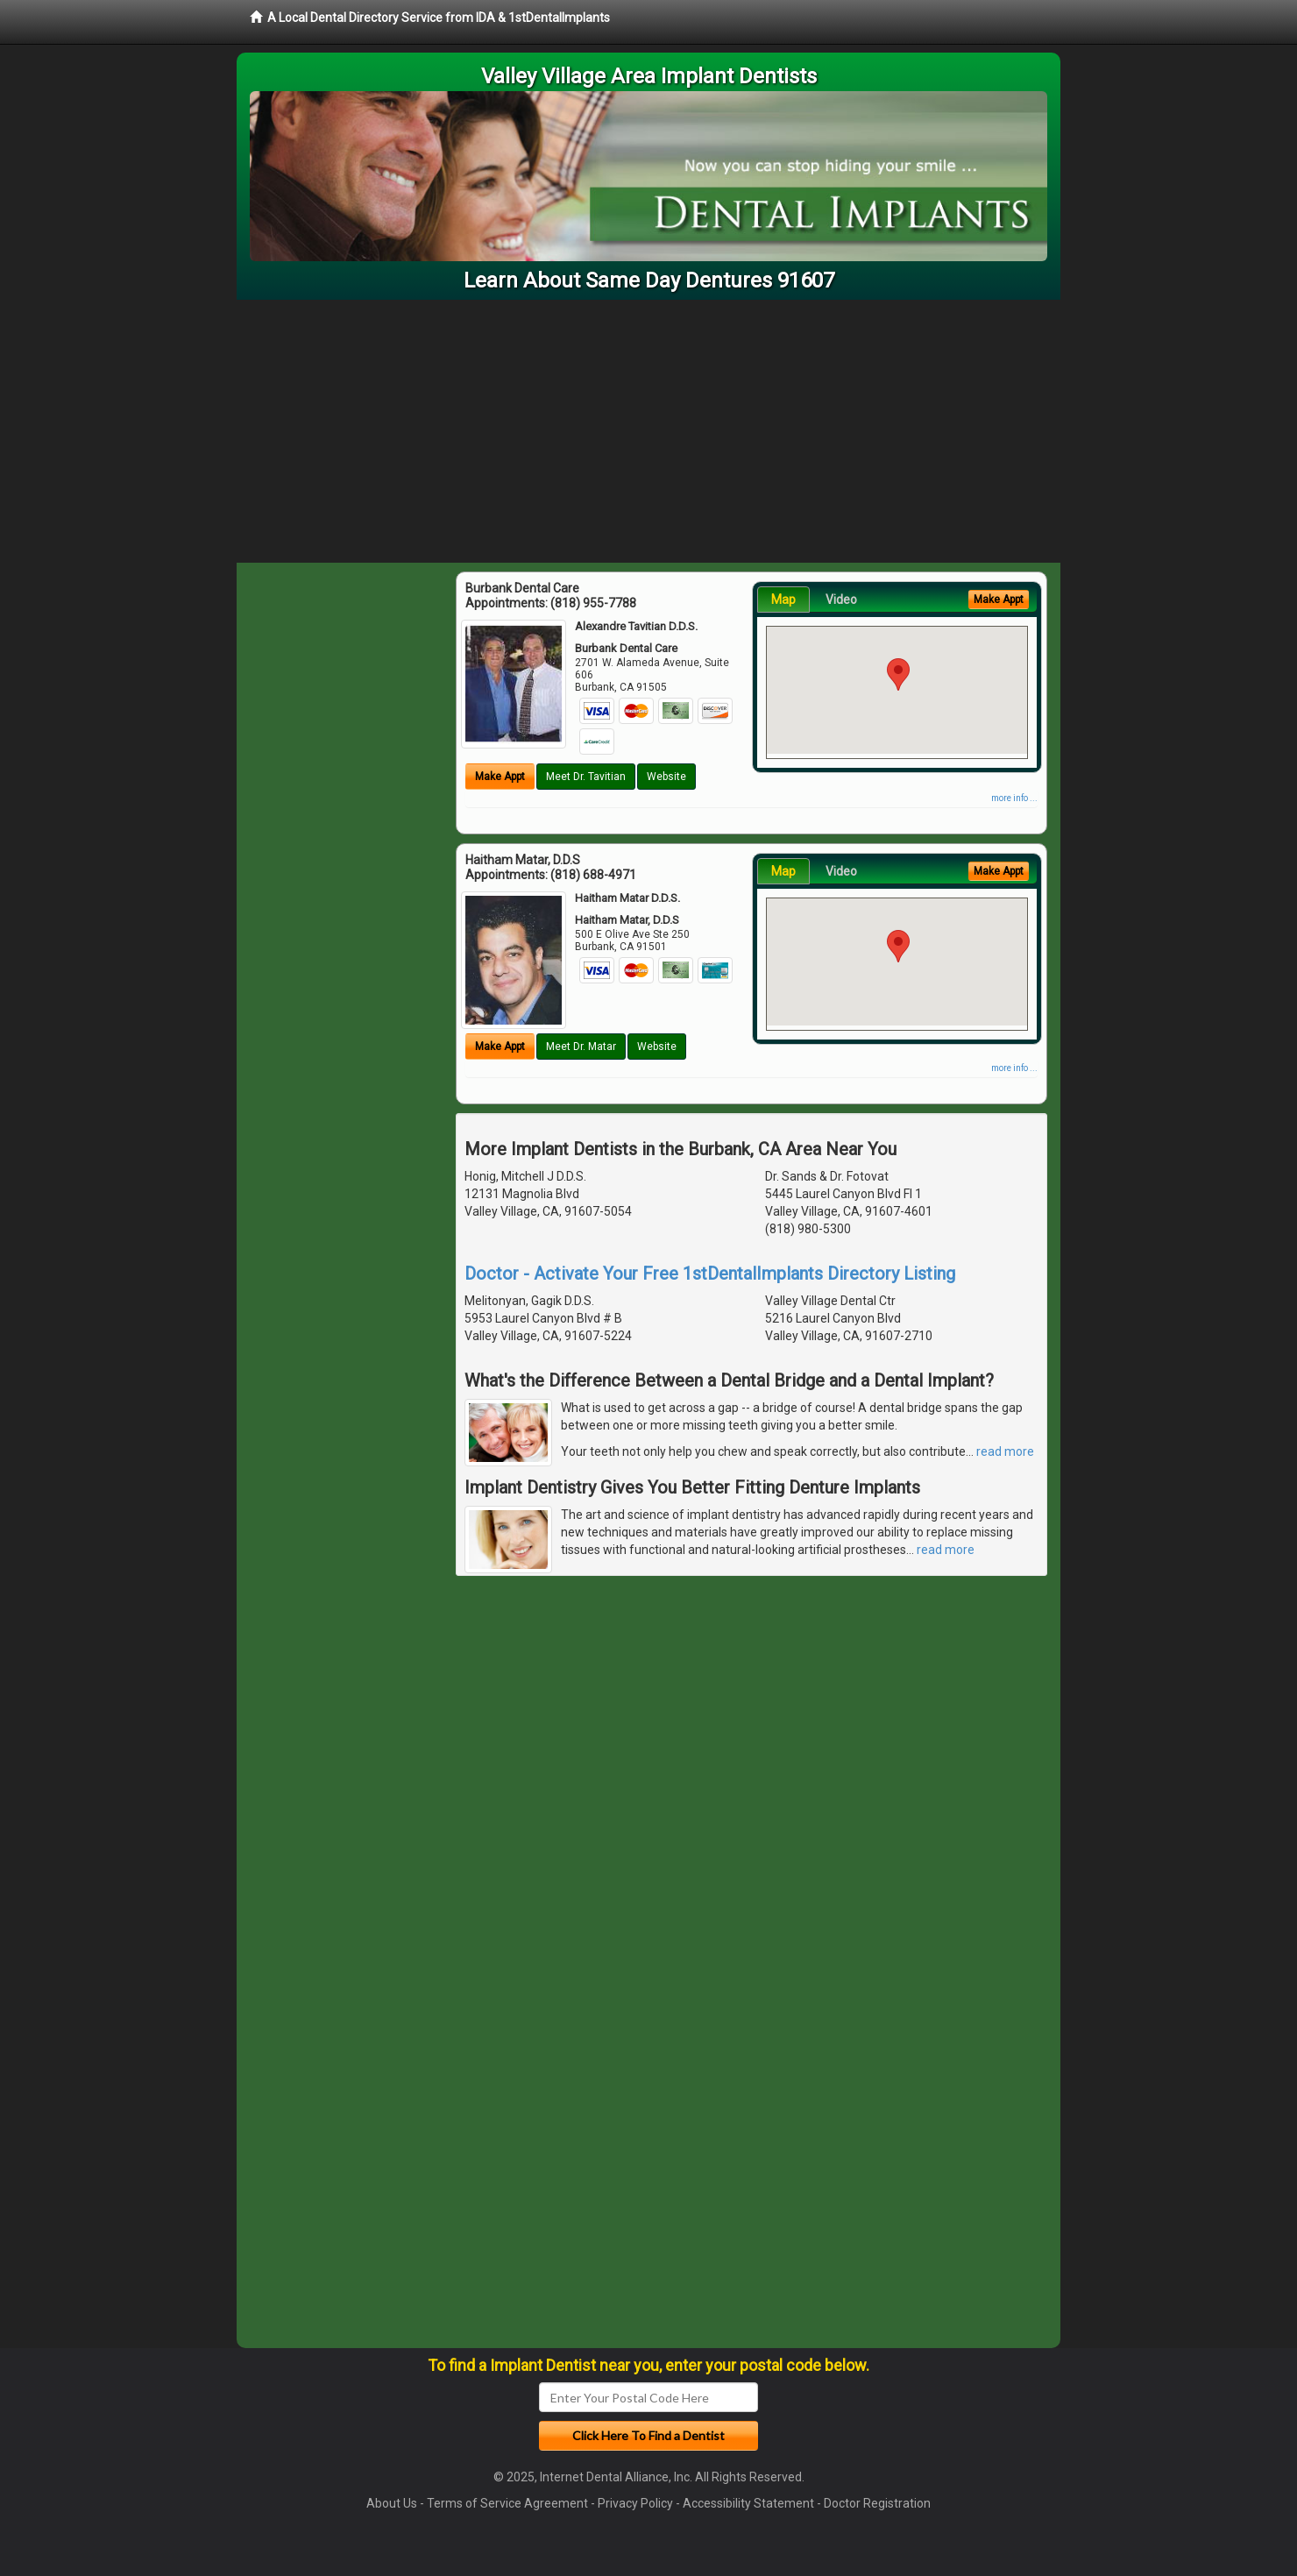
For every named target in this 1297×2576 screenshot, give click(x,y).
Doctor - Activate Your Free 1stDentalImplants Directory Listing (709, 1273)
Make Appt (500, 776)
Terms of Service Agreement (507, 2503)
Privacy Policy (635, 2503)
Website (666, 776)
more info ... (1014, 798)
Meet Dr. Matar (581, 1046)
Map (783, 600)
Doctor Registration (877, 2503)
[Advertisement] (648, 431)
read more (1005, 1451)
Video (841, 600)
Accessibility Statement (748, 2503)
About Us (391, 2503)
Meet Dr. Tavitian (586, 776)
